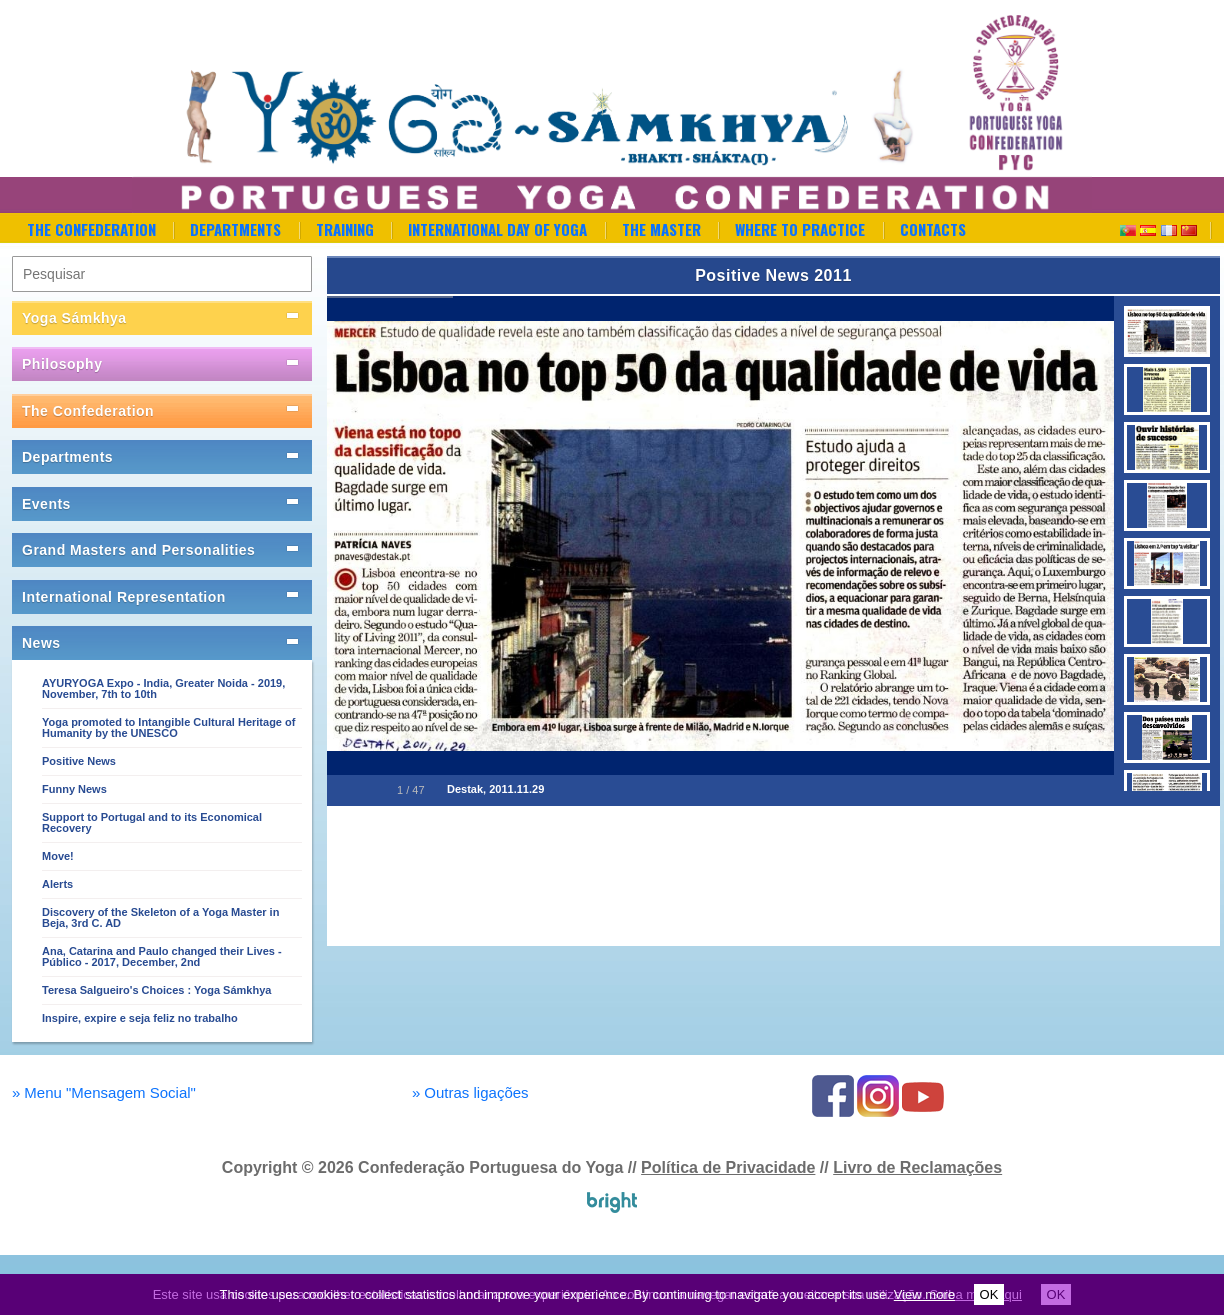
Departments (235, 229)
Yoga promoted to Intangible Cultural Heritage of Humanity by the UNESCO (168, 727)
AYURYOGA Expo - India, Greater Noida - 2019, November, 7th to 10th (163, 688)
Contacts (933, 229)
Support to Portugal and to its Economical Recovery (152, 822)
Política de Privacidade (728, 1167)
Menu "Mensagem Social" (104, 1092)
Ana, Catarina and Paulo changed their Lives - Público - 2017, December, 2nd (162, 956)
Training (345, 229)
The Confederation (91, 229)
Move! (58, 856)
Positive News (79, 761)
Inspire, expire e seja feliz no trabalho (140, 1018)
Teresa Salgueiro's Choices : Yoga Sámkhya (156, 990)
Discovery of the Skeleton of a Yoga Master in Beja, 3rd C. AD (160, 917)
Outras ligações (470, 1092)
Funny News (74, 789)
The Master (661, 229)
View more (924, 1294)
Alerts (57, 884)
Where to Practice (800, 229)
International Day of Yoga (497, 229)
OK (989, 1294)
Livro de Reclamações (917, 1167)
